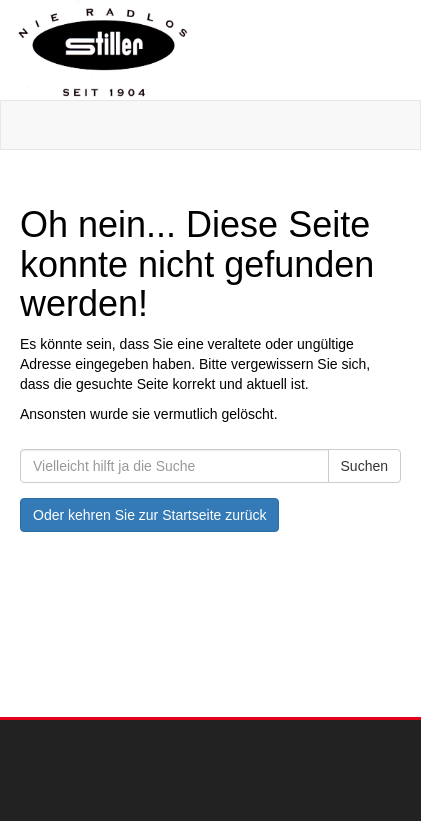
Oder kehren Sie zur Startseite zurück (149, 515)
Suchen (364, 466)
